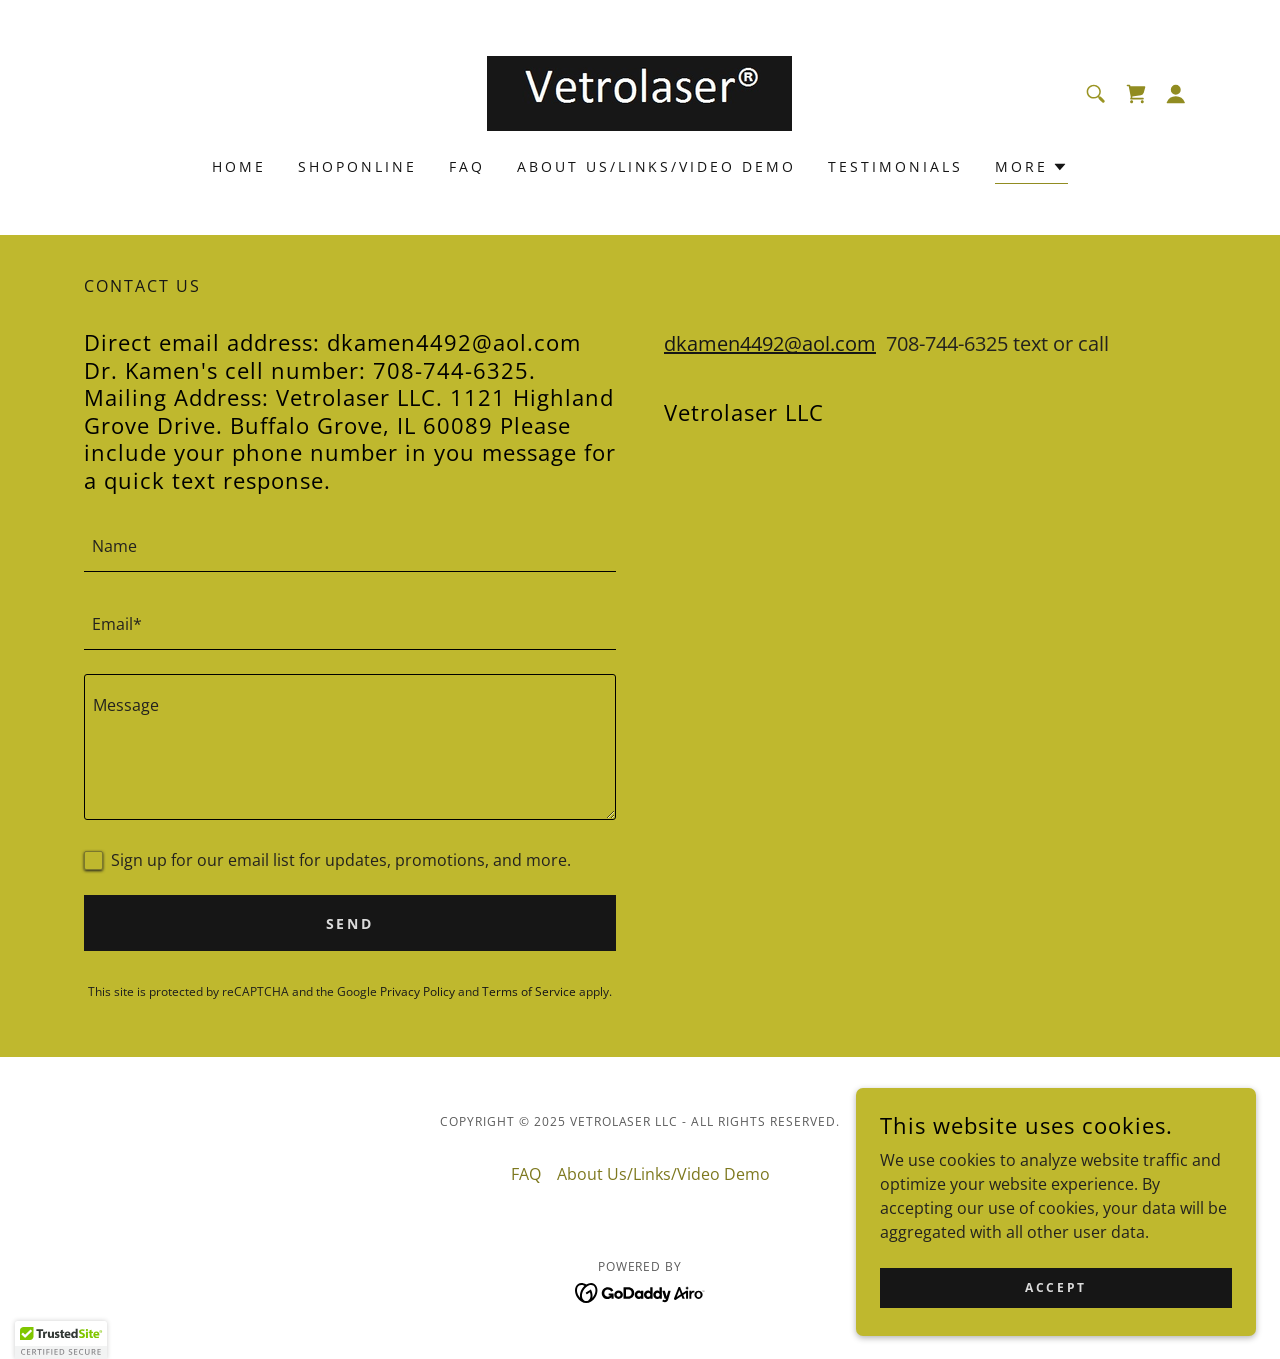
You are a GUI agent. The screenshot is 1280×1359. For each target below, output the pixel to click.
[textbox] (350, 545)
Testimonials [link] (895, 166)
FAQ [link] (467, 166)
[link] (639, 92)
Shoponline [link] (357, 166)
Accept (1055, 1287)
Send (350, 923)
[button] (1176, 94)
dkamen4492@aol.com (770, 343)
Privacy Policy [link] (417, 991)
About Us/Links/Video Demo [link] (657, 166)
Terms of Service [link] (529, 991)
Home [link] (239, 166)
